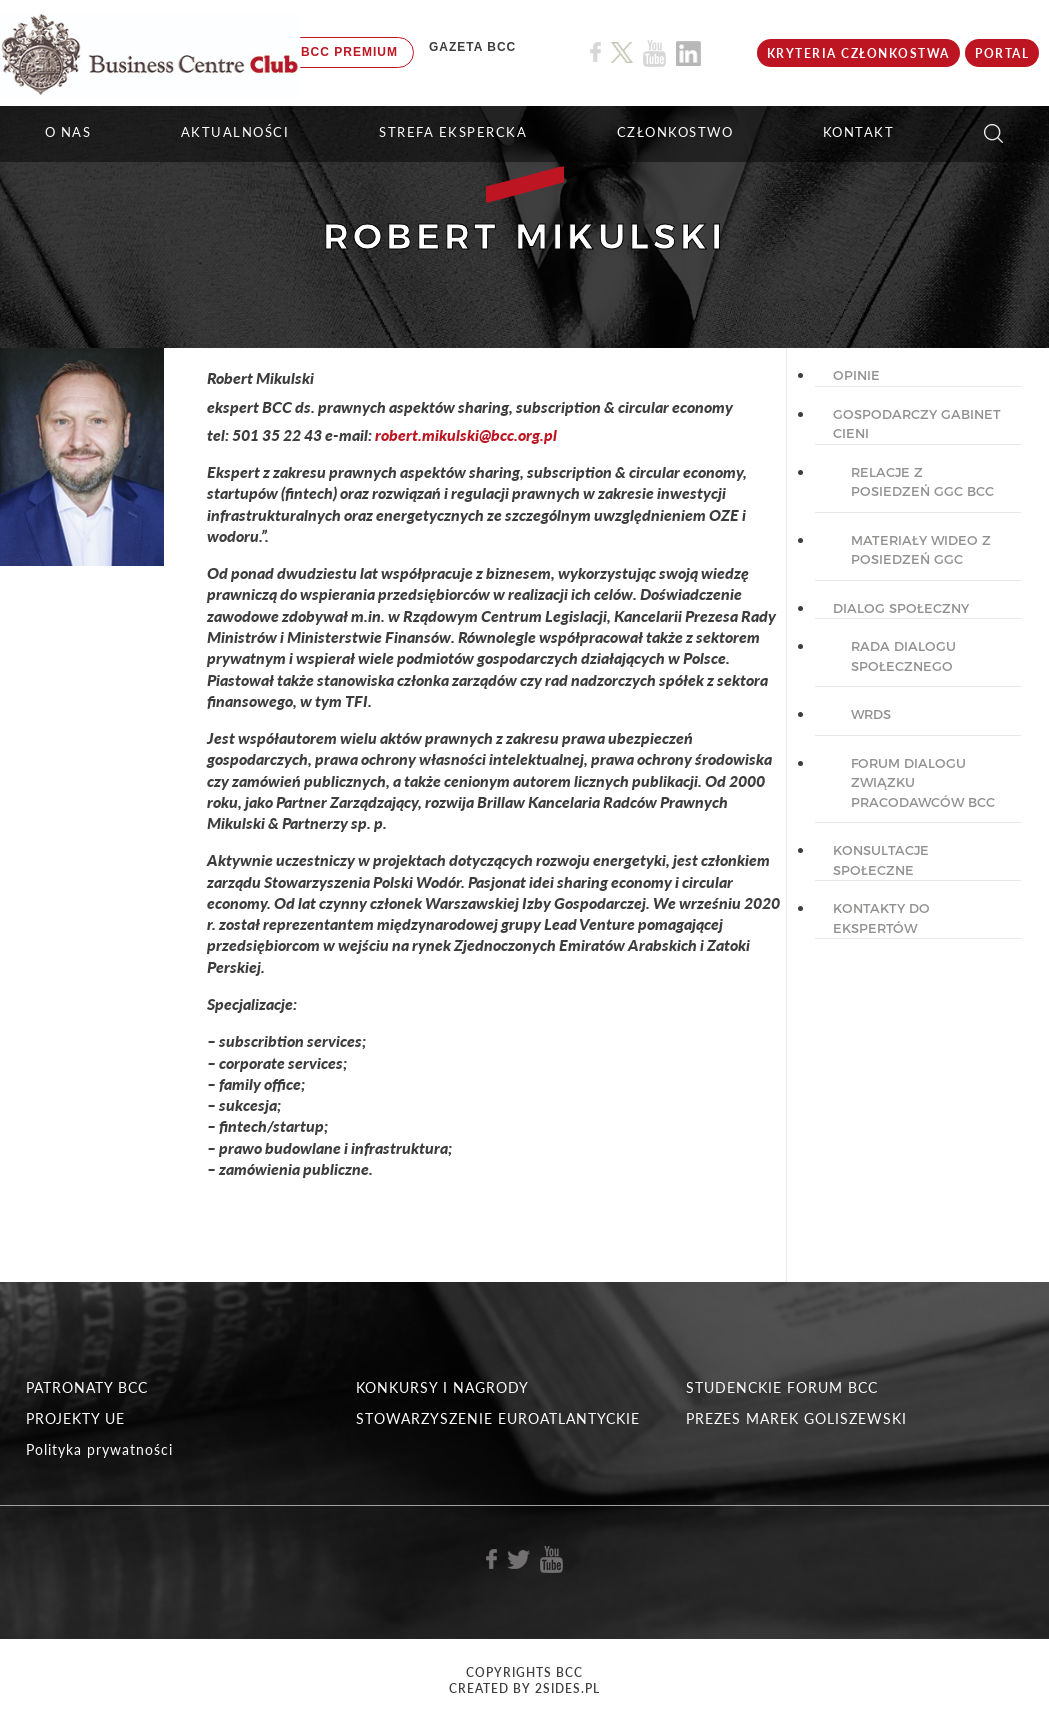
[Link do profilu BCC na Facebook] (595, 52)
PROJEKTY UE (75, 1418)
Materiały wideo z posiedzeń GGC (921, 550)
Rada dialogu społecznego (903, 656)
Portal (1002, 53)
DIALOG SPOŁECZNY (901, 608)
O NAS (68, 132)
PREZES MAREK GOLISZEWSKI (796, 1418)
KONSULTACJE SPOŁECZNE (881, 860)
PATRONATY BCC (87, 1387)
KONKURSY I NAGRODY (442, 1387)
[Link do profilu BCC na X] (622, 53)
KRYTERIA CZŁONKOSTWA (858, 53)
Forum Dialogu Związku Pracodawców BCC (923, 782)
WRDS (871, 714)
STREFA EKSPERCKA (453, 132)
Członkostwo (675, 132)
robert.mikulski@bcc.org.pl (466, 434)
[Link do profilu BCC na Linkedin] (688, 53)
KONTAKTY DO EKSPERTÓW (881, 918)
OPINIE (856, 375)
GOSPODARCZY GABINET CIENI (917, 424)
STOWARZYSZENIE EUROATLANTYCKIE (498, 1418)
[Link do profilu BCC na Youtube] (654, 53)
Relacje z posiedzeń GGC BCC (922, 482)
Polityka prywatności (99, 1449)
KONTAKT (859, 132)
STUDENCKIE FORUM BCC (782, 1387)
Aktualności (235, 132)
